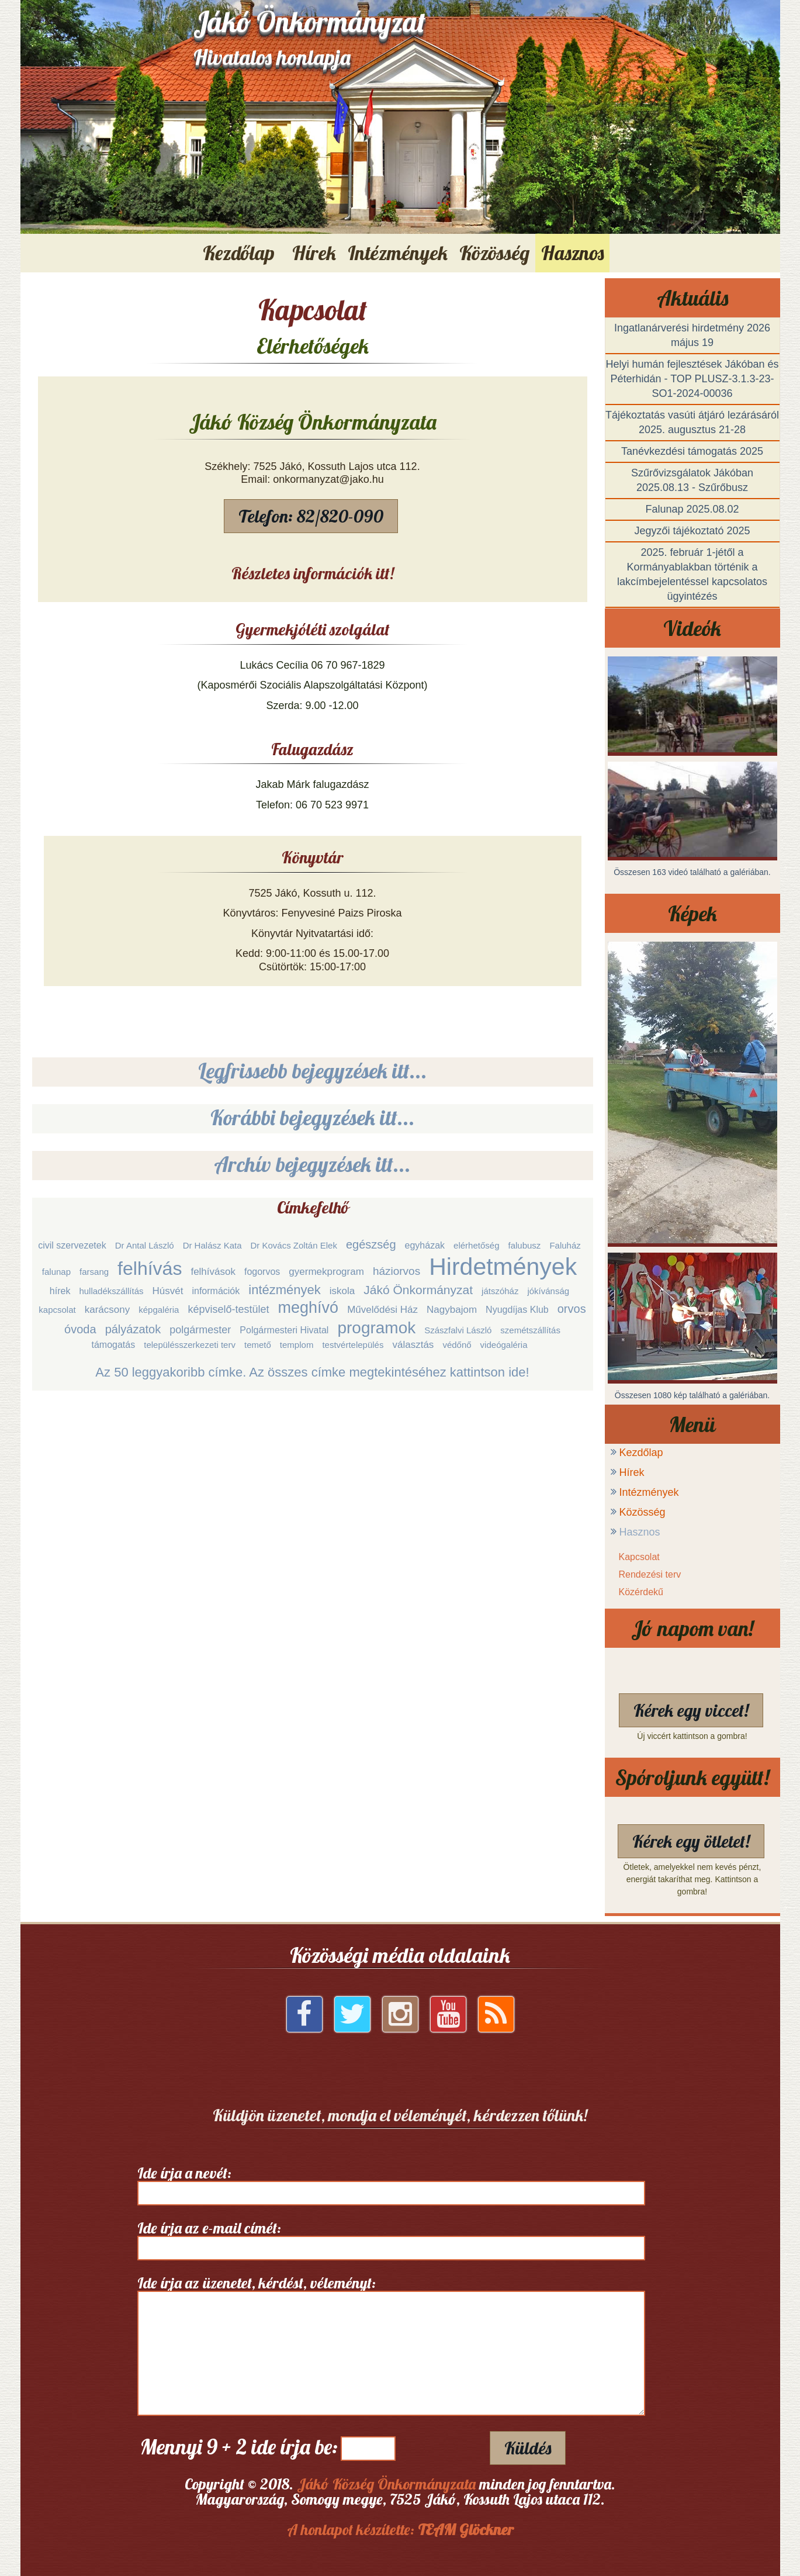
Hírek (632, 1472)
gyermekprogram (326, 1271)
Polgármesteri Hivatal (284, 1330)
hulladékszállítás (111, 1291)
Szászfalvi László (457, 1330)
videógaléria (504, 1345)
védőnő (456, 1345)
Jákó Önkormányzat (418, 1289)
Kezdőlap (239, 252)
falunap (56, 1272)
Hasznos (639, 1532)
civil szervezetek (72, 1245)
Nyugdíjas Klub (517, 1310)
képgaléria (158, 1310)
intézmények (284, 1289)
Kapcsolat (639, 1557)
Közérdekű (641, 1592)
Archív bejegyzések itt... (312, 1164)
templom (297, 1345)
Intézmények (649, 1492)
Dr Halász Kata (212, 1245)
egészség (371, 1244)
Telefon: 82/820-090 (310, 516)
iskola (342, 1290)
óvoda (80, 1329)
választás (413, 1344)
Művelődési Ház (382, 1309)
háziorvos (396, 1271)
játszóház (500, 1291)
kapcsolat (57, 1310)
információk (216, 1291)
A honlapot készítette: (400, 2529)
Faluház (564, 1245)
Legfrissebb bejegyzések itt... (312, 1070)
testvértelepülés (352, 1345)
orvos (571, 1308)
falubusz (524, 1245)
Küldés (527, 2448)
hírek (60, 1291)
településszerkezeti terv (190, 1345)
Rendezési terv (650, 1574)
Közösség (642, 1512)
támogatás (113, 1345)
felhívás (149, 1268)
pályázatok (133, 1329)
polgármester (200, 1330)
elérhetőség (476, 1245)
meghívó (308, 1307)
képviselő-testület (228, 1309)
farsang (94, 1272)
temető (257, 1345)
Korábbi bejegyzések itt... (312, 1117)
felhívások (213, 1271)
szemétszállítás (530, 1330)
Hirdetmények (503, 1266)
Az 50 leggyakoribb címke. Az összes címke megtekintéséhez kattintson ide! (312, 1372)
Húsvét (168, 1290)
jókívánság (548, 1291)
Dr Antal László (144, 1245)
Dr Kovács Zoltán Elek (294, 1245)
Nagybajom (452, 1309)
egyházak (425, 1245)
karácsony (107, 1309)
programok (376, 1328)
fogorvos (262, 1272)
